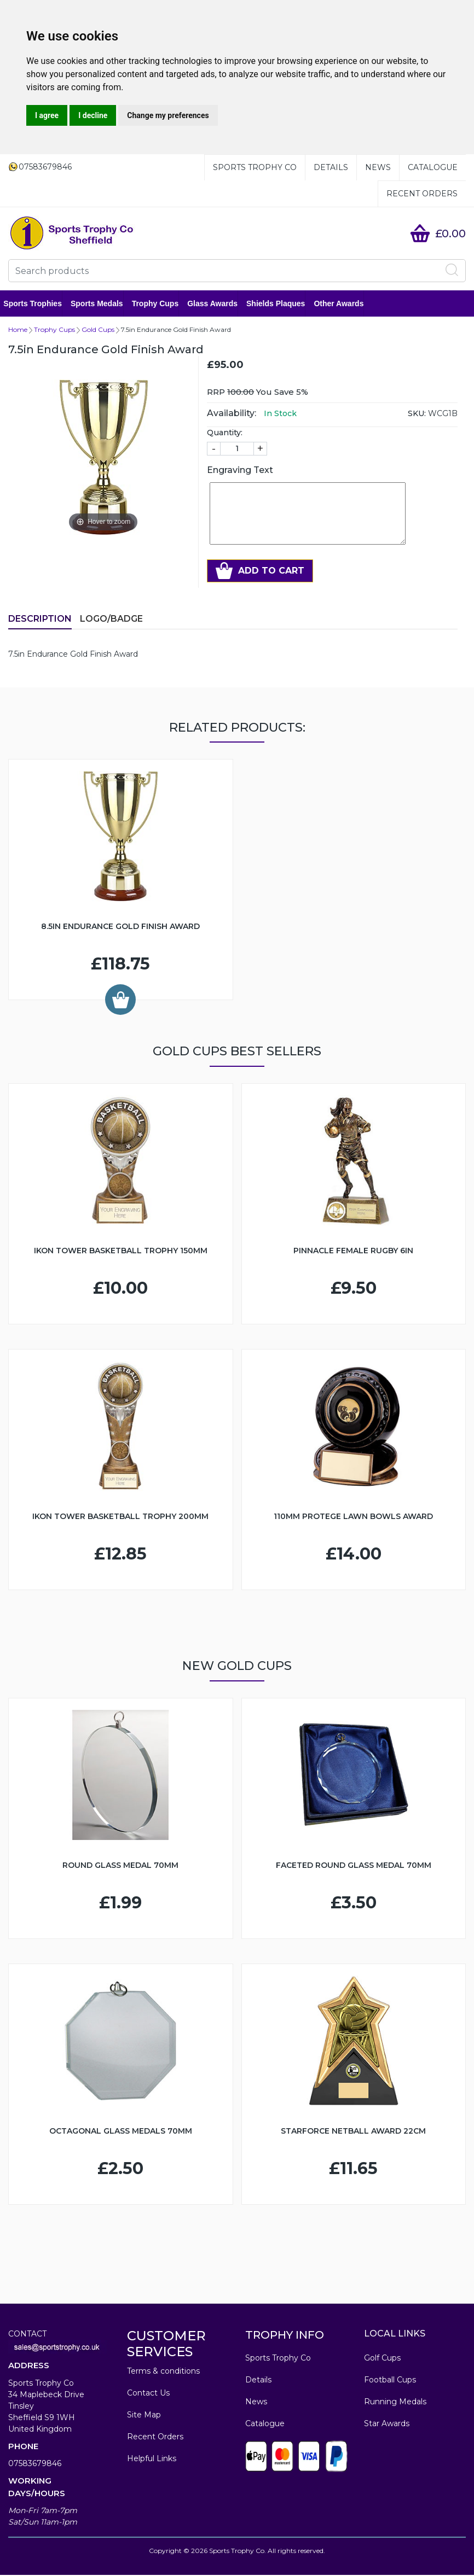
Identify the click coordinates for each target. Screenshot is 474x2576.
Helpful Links (151, 2459)
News (378, 167)
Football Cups (390, 2381)
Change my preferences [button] (168, 115)
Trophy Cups (159, 304)
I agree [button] (47, 115)
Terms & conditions (163, 2372)
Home (17, 330)
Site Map (144, 2416)
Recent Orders (422, 193)
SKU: (417, 414)
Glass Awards (217, 304)
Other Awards (343, 304)
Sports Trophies (37, 304)
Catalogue (433, 167)
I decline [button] (92, 115)
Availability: (231, 414)
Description (40, 620)
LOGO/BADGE (111, 620)
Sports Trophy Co (255, 167)
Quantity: (224, 434)
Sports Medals (102, 304)
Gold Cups (98, 330)
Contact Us (148, 2394)
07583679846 (34, 2464)
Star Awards (386, 2424)
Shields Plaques (280, 304)
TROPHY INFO (284, 2336)
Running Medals (395, 2403)
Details (331, 167)
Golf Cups (382, 2359)
